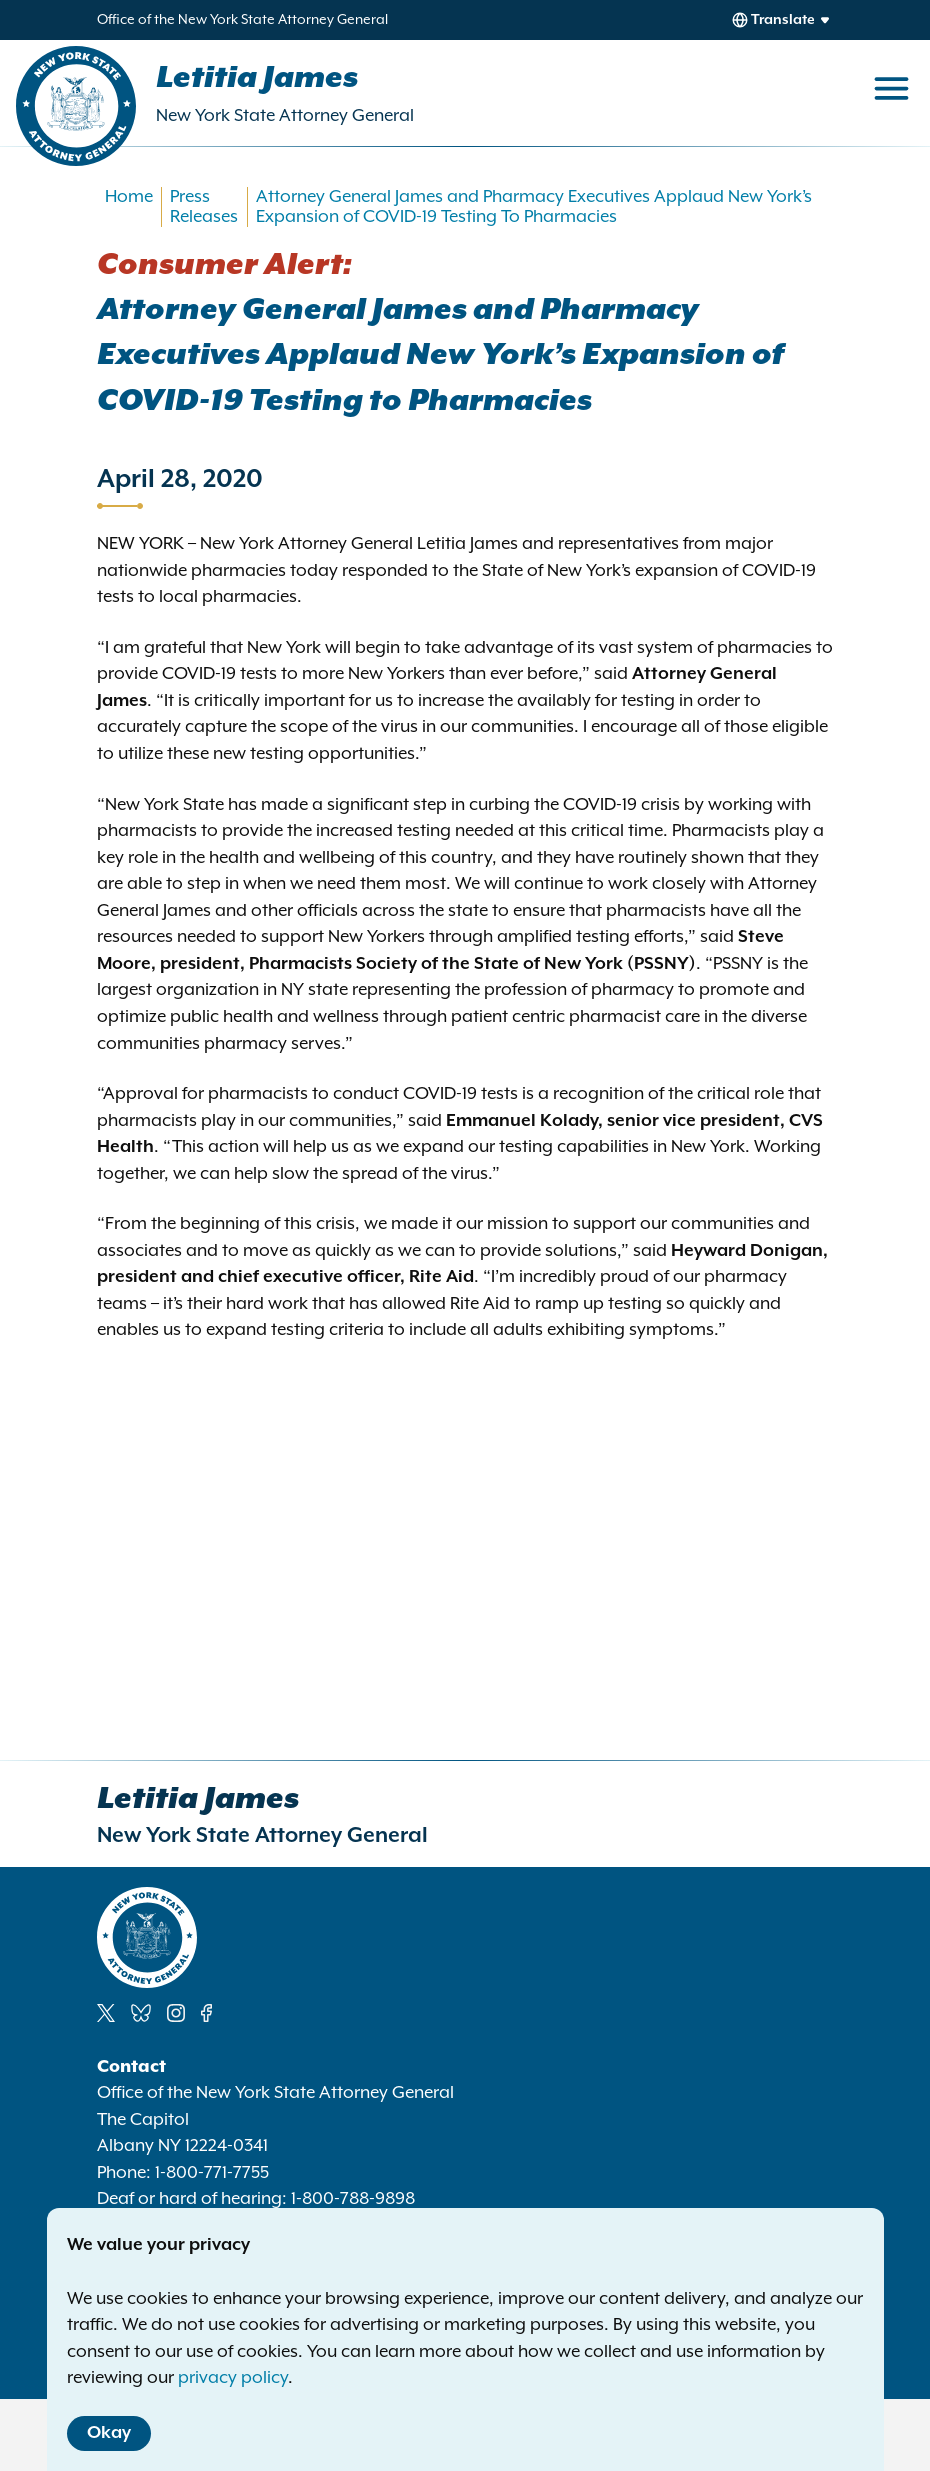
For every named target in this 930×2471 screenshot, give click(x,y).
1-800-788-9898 (353, 2199)
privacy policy (233, 2378)
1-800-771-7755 (212, 2173)
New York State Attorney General (285, 116)
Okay (109, 2433)
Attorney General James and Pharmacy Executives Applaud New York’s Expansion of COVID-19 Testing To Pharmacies (534, 207)
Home (129, 197)
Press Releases (204, 207)
